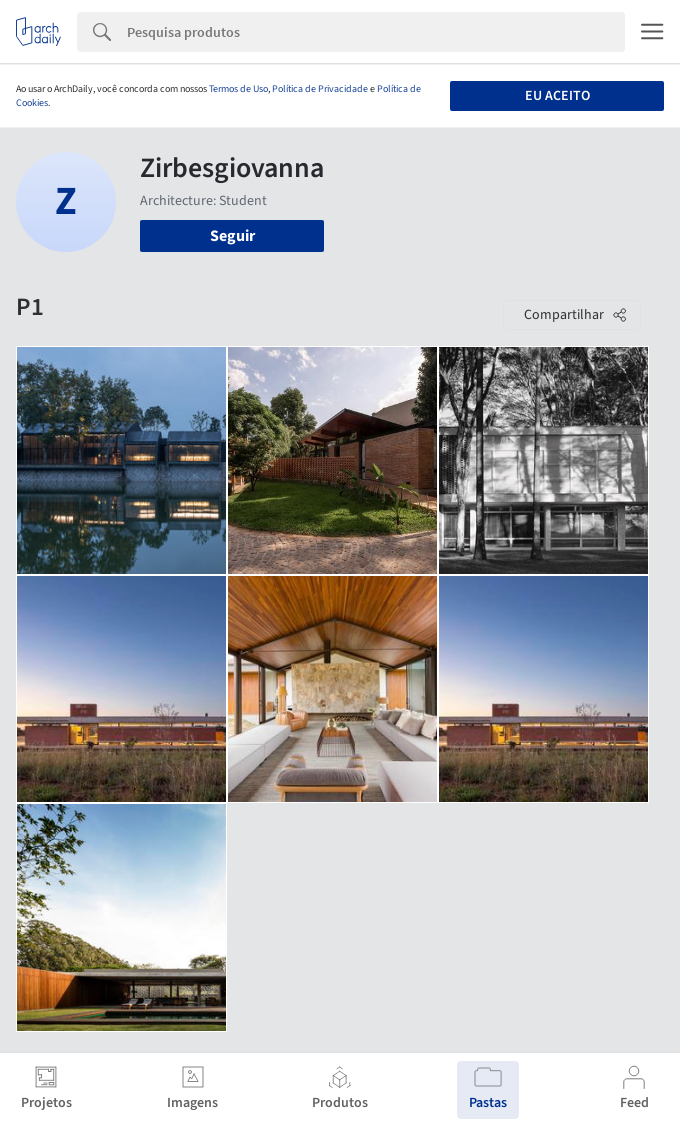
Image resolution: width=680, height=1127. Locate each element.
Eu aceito (557, 96)
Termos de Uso (238, 89)
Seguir (232, 236)
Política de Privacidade (320, 89)
